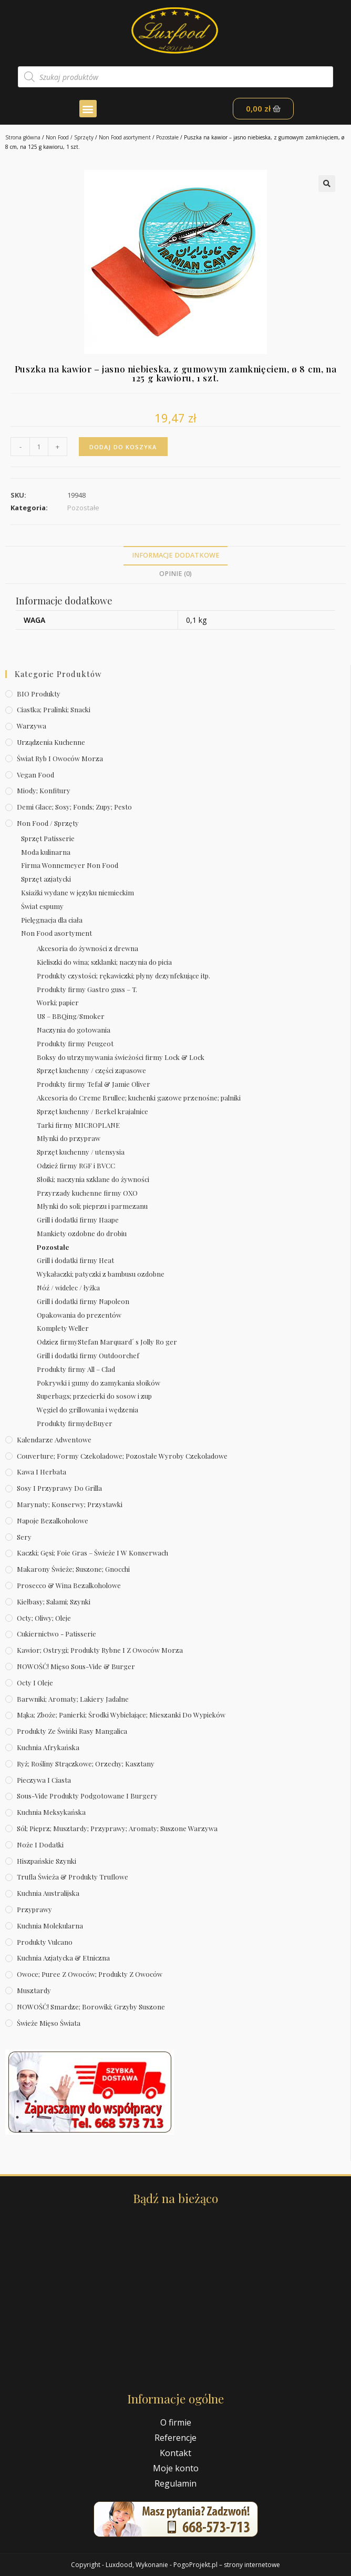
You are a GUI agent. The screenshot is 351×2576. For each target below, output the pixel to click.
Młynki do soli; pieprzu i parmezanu (92, 1205)
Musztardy (34, 1990)
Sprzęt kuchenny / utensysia (81, 1151)
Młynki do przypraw (68, 1138)
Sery (24, 1536)
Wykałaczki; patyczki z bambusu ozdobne (100, 1273)
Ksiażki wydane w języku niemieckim (77, 892)
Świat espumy (42, 906)
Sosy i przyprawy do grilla (59, 1487)
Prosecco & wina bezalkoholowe (69, 1585)
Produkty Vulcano (45, 1941)
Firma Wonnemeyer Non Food (69, 865)
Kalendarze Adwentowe (54, 1439)
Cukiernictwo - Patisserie (56, 1633)
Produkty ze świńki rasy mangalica (72, 1730)
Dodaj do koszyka (123, 447)
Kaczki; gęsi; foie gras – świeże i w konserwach (92, 1552)
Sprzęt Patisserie (48, 838)
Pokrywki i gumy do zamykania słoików (98, 1382)
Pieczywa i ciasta (44, 1779)
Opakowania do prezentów (79, 1314)
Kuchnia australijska (48, 1892)
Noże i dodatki (40, 1844)
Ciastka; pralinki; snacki (53, 709)
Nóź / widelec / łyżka (68, 1287)
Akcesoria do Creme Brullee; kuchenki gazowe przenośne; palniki (139, 1097)
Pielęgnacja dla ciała (51, 919)
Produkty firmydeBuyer (74, 1423)
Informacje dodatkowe (176, 555)
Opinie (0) (175, 573)
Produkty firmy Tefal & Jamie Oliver (93, 1083)
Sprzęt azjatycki (46, 878)
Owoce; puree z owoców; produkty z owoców (89, 1973)
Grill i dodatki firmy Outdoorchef (88, 1355)
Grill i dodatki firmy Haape (78, 1219)
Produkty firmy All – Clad (76, 1369)
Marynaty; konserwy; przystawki (69, 1504)
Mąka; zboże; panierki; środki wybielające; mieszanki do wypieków (121, 1714)
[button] (88, 108)
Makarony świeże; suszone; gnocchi (73, 1568)
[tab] (175, 556)
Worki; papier (58, 1002)
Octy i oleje (35, 1682)
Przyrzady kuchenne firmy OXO (87, 1192)
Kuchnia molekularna (50, 1925)
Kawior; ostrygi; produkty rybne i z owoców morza (100, 1649)
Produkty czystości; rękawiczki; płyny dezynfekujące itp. (123, 975)
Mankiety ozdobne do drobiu (82, 1233)
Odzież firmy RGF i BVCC (76, 1165)
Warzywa (31, 725)
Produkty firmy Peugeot (75, 1043)
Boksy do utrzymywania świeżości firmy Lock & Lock (120, 1057)
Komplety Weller (63, 1328)
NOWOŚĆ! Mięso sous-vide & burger (76, 1666)
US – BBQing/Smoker (71, 1016)
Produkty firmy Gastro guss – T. (87, 989)
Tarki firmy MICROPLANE (78, 1124)
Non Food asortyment (125, 137)
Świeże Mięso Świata (48, 2022)
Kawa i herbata (41, 1471)
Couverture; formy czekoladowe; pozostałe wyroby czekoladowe (122, 1455)
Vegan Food (35, 774)
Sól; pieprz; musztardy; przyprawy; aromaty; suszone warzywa (117, 1828)
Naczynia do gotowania (73, 1029)
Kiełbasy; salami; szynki (53, 1601)
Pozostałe (167, 137)
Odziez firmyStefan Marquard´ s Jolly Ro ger (107, 1341)
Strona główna (22, 137)
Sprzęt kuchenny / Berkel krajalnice (92, 1111)
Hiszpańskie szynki (46, 1860)
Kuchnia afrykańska (48, 1747)
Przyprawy (34, 1909)
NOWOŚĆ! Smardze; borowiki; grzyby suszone (91, 2006)
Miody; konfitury (43, 790)
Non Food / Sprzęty (70, 137)
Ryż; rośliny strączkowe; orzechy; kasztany (85, 1763)
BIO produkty (38, 693)
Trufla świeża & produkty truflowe (72, 1876)
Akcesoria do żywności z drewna (87, 948)
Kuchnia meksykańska (51, 1811)
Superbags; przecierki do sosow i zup (94, 1395)
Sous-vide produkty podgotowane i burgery (87, 1795)
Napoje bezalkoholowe (52, 1520)
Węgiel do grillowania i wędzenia (87, 1409)
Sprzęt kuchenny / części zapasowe (91, 1070)
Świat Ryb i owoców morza (60, 758)
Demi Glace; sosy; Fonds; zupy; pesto (74, 806)
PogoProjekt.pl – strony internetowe (226, 2564)
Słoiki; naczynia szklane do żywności (93, 1179)
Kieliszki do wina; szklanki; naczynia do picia (104, 961)
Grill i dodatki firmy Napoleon (83, 1301)
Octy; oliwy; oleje (44, 1617)
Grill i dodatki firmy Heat (75, 1260)
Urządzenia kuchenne (51, 742)
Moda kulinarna (45, 851)
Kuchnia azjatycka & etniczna (63, 1957)
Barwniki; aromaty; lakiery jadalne (73, 1698)
